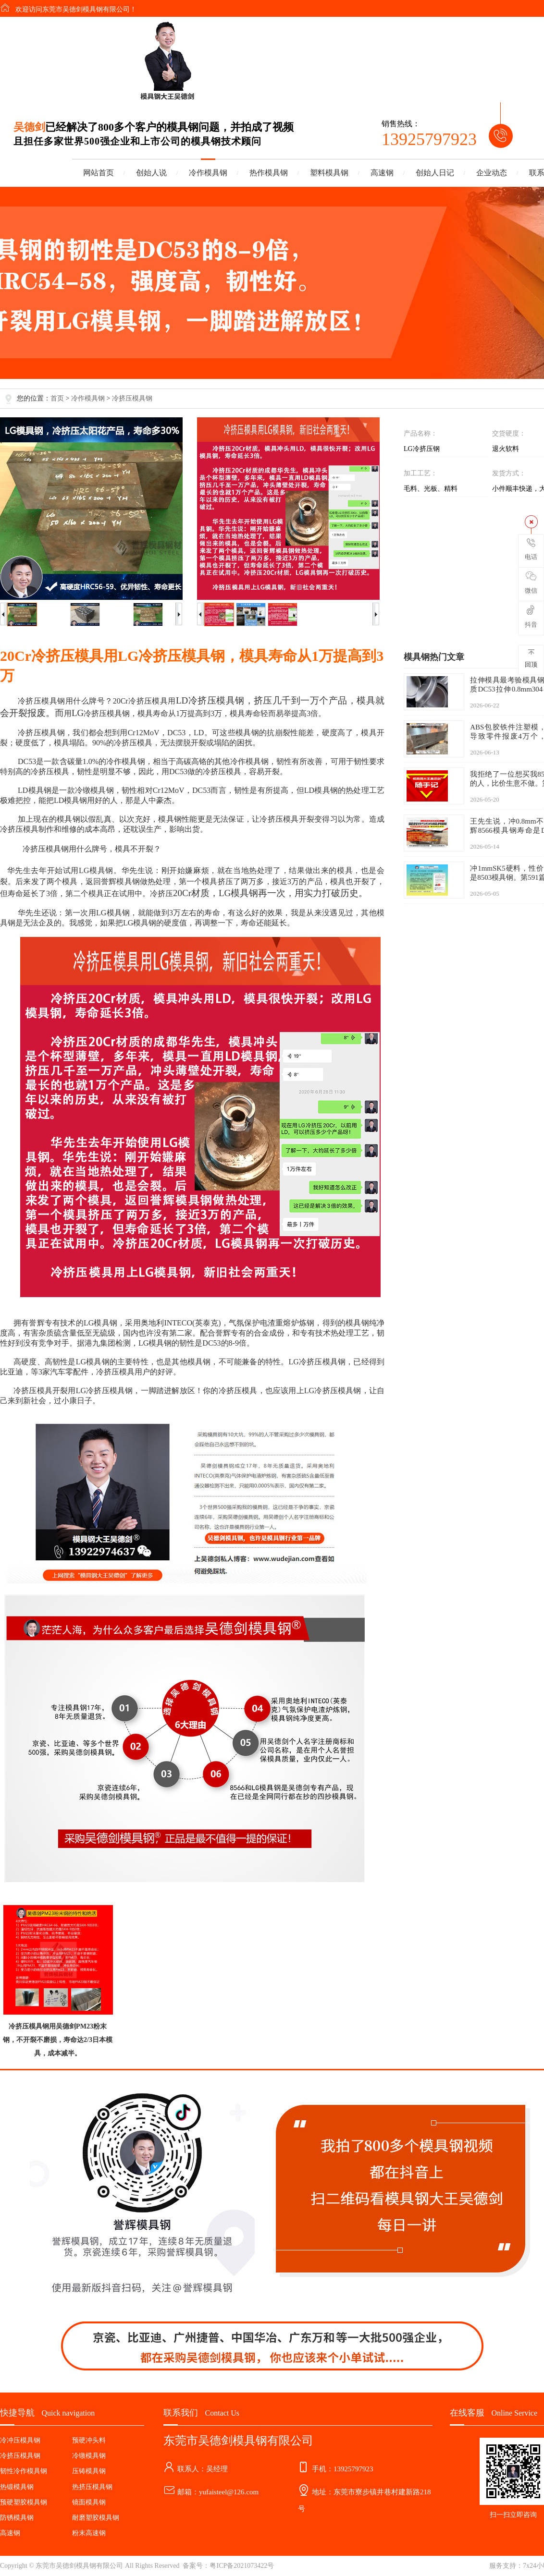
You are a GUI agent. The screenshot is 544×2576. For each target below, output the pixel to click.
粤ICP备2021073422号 (242, 2565)
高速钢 (382, 173)
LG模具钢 (96, 870)
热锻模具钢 (17, 2487)
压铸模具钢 (89, 2471)
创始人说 (151, 173)
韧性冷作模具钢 (23, 2471)
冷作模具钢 (208, 173)
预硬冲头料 (89, 2440)
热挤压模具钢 (92, 2487)
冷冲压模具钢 (20, 2440)
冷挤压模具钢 (132, 398)
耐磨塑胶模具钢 (95, 2517)
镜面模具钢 (89, 2502)
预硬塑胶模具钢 (23, 2502)
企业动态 (491, 173)
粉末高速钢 (89, 2533)
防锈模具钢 (17, 2517)
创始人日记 (435, 173)
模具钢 (53, 701)
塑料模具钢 (329, 173)
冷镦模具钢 (89, 2455)
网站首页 (98, 173)
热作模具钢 (268, 173)
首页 (57, 398)
